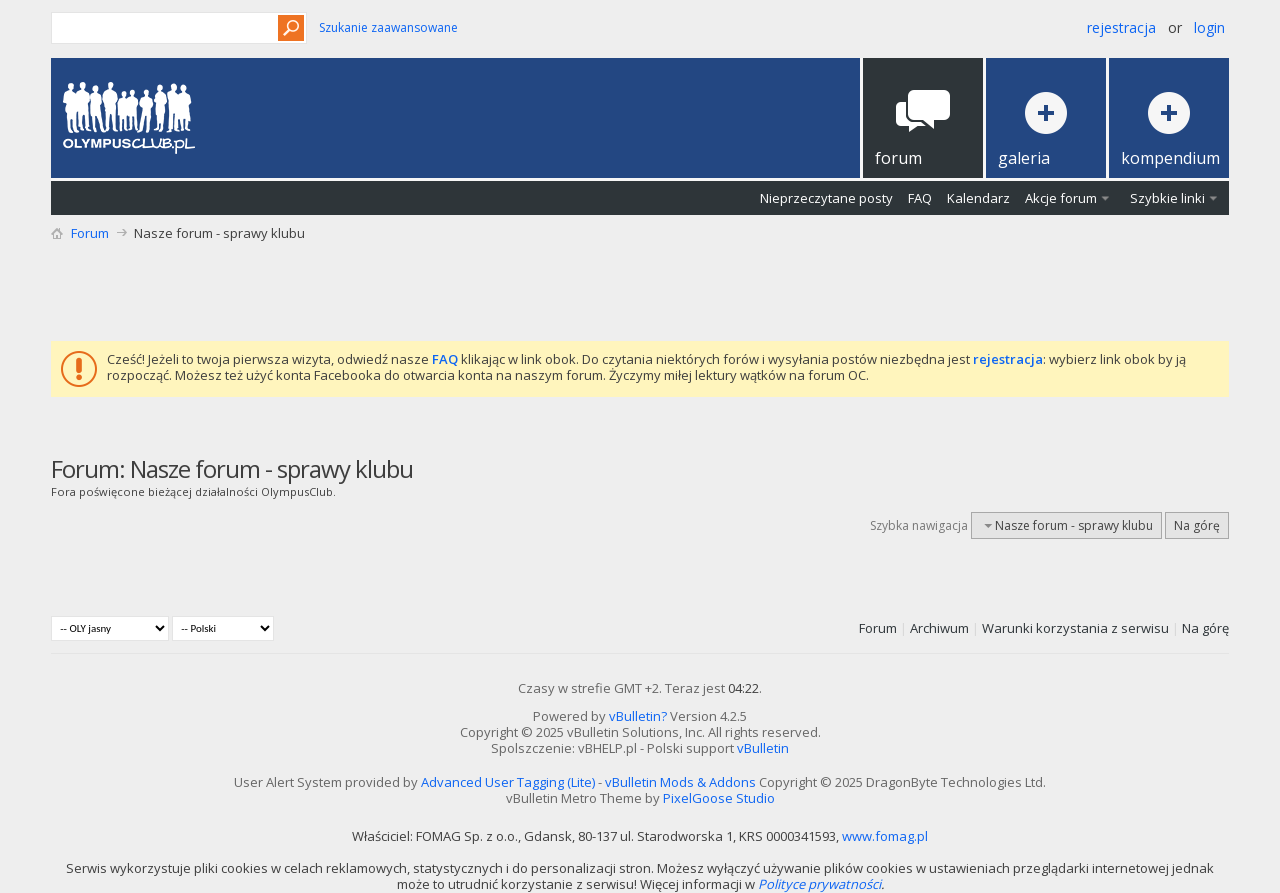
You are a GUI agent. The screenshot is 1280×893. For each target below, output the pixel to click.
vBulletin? (638, 716)
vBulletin (763, 748)
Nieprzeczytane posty (826, 198)
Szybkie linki (1167, 198)
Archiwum (939, 628)
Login (1209, 27)
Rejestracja (1121, 27)
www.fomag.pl (885, 836)
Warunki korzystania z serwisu (1075, 628)
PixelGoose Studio (719, 798)
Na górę (1197, 525)
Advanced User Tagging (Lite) (508, 782)
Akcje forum (1061, 198)
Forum (90, 233)
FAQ (920, 198)
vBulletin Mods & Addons (680, 782)
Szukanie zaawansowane (388, 27)
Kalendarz (978, 198)
